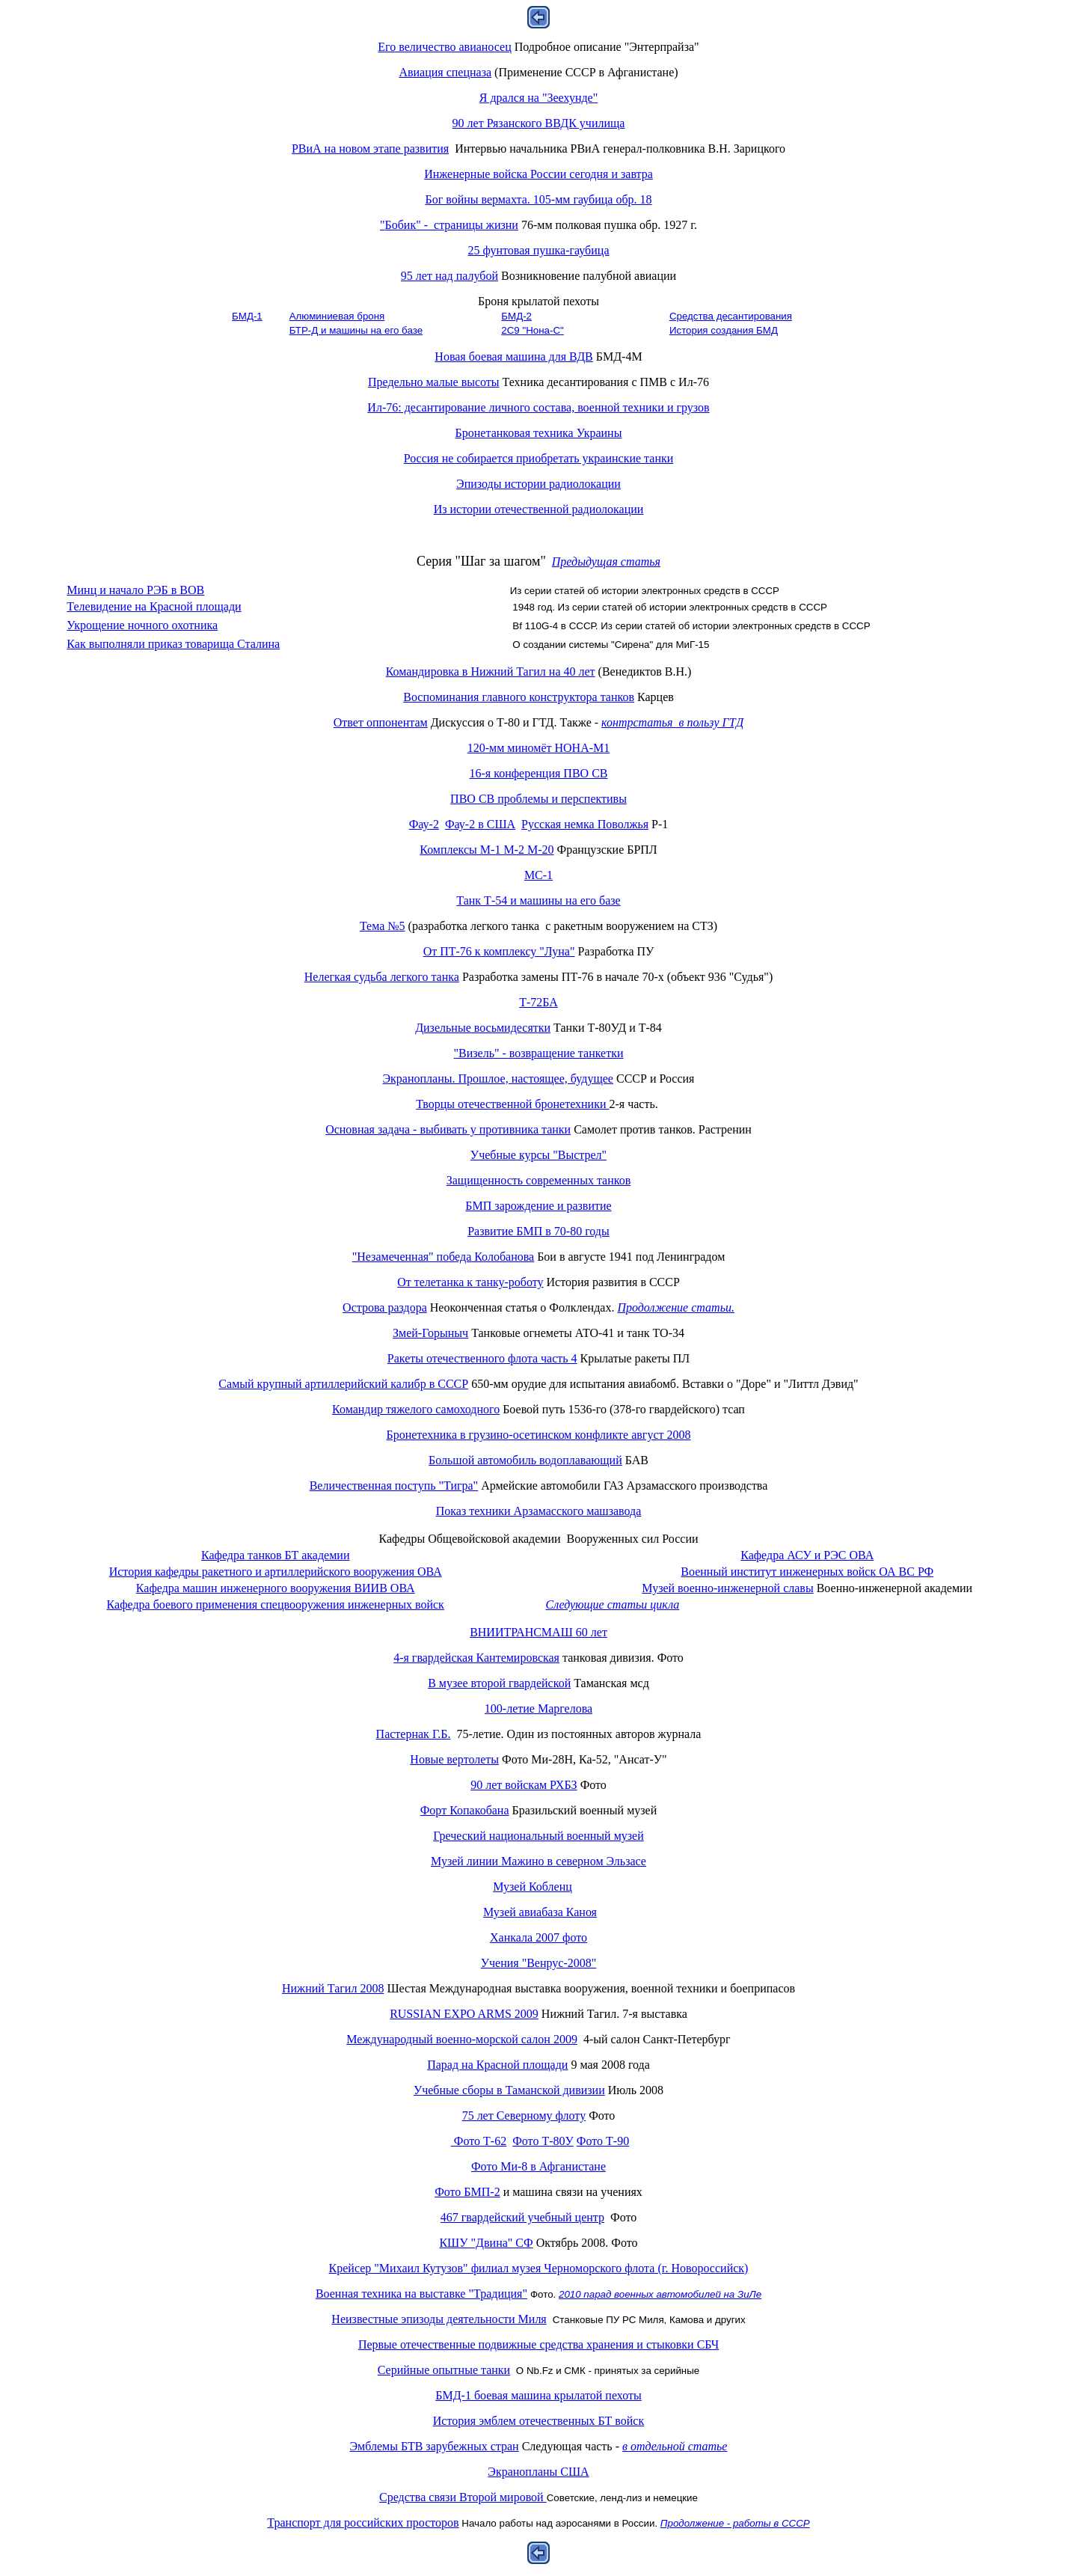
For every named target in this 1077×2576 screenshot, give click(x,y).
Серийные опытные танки (444, 2370)
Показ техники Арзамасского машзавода (539, 1511)
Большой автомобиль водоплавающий (525, 1460)
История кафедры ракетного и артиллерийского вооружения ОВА (275, 1571)
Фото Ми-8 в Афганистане (538, 2166)
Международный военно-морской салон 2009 (461, 2039)
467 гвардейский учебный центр (522, 2217)
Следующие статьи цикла (612, 1604)
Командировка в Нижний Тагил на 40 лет (490, 671)
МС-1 (538, 875)
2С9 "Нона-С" (532, 330)
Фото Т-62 (478, 2141)
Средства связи (463, 2497)
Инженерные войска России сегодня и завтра (538, 174)
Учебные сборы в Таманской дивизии (509, 2090)
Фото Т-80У (543, 2141)
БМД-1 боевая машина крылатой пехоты (538, 2395)
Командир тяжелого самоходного (416, 1409)
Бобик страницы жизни (449, 224)
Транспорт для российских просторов (362, 2522)
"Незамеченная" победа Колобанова (443, 1256)
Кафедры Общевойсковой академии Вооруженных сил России (538, 1538)
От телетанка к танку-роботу (470, 1282)
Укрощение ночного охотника (142, 625)
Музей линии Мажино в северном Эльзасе (538, 1861)
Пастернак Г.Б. (413, 1734)
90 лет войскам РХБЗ (523, 1784)
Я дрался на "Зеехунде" (538, 97)
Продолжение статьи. (675, 1307)
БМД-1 (247, 316)
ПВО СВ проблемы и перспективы (538, 798)
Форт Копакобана (464, 1810)
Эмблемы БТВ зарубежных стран (434, 2446)
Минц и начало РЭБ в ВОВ (135, 590)
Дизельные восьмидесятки (482, 1027)
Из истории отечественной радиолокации (539, 509)
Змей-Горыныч (430, 1333)
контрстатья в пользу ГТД (672, 722)
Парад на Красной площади (497, 2064)
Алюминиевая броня (337, 316)
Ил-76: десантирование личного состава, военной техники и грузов (538, 407)
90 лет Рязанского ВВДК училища (538, 123)
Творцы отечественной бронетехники (512, 1104)
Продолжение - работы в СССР (735, 2523)
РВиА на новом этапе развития (370, 148)
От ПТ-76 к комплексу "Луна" (499, 951)
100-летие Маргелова (538, 1708)
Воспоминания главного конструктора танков (518, 697)
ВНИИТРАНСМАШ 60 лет (538, 1632)
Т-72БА (538, 1002)
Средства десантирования (730, 316)
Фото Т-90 (603, 2141)
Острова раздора (385, 1307)
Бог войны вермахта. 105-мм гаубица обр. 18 (538, 199)
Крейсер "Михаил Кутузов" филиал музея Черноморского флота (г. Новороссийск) (539, 2268)
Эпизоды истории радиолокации (538, 483)
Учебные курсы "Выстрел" (538, 1154)
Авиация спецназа (445, 72)
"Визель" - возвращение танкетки (538, 1053)
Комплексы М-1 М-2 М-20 (486, 849)
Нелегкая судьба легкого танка (381, 976)
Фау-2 (424, 824)
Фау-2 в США (480, 824)
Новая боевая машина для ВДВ (513, 356)
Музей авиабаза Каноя (540, 1912)
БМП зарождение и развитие (538, 1205)
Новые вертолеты (454, 1759)
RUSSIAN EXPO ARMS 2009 (464, 2013)
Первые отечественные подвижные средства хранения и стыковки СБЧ (538, 2344)
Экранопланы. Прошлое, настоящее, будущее (498, 1078)
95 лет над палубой (449, 275)
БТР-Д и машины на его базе (356, 330)
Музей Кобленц (532, 1886)
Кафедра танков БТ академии (275, 1555)
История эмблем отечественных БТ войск (538, 2420)
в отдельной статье (674, 2446)
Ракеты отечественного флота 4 (482, 1358)
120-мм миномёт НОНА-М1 (538, 747)
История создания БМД (723, 330)
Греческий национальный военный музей (538, 1835)
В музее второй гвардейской (499, 1683)
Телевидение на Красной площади (154, 606)
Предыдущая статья (606, 561)
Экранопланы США (538, 2471)
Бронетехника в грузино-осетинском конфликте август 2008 (539, 1434)
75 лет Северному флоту (524, 2115)
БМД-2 (516, 316)
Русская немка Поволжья (584, 824)
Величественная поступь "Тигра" (394, 1485)
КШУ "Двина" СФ (486, 2242)
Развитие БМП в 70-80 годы (538, 1231)
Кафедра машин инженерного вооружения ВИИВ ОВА (275, 1588)
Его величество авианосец (444, 46)
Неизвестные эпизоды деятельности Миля (438, 2319)
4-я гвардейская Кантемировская (476, 1657)
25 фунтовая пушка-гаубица (539, 250)
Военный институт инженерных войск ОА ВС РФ (807, 1571)
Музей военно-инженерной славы (727, 1588)
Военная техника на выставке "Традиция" (421, 2293)
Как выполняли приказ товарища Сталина (173, 643)
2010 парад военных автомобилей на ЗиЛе (660, 2294)
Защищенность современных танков (539, 1180)
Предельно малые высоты (434, 382)
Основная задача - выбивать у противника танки (448, 1129)
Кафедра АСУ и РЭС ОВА (807, 1555)
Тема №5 (382, 926)
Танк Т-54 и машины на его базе (538, 900)
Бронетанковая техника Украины (538, 432)
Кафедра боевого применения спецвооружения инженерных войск (275, 1604)
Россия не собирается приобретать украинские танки (539, 458)
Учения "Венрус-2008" (539, 1963)
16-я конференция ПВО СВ (539, 773)
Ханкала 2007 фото (538, 1937)
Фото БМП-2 (467, 2191)
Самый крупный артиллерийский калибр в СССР (343, 1383)
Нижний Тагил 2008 (333, 1988)
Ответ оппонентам (381, 722)
